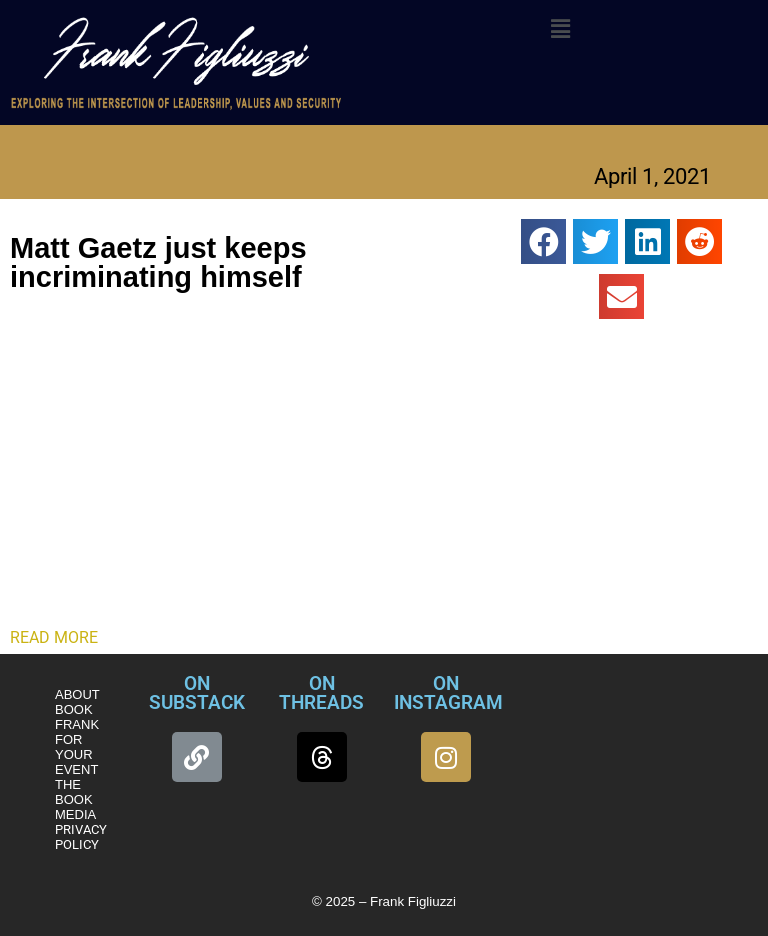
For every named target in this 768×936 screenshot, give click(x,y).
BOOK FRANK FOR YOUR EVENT (77, 739)
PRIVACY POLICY (81, 837)
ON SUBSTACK (197, 693)
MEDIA (75, 814)
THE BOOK (74, 792)
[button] (560, 29)
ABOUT (77, 694)
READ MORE (54, 637)
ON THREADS (321, 693)
